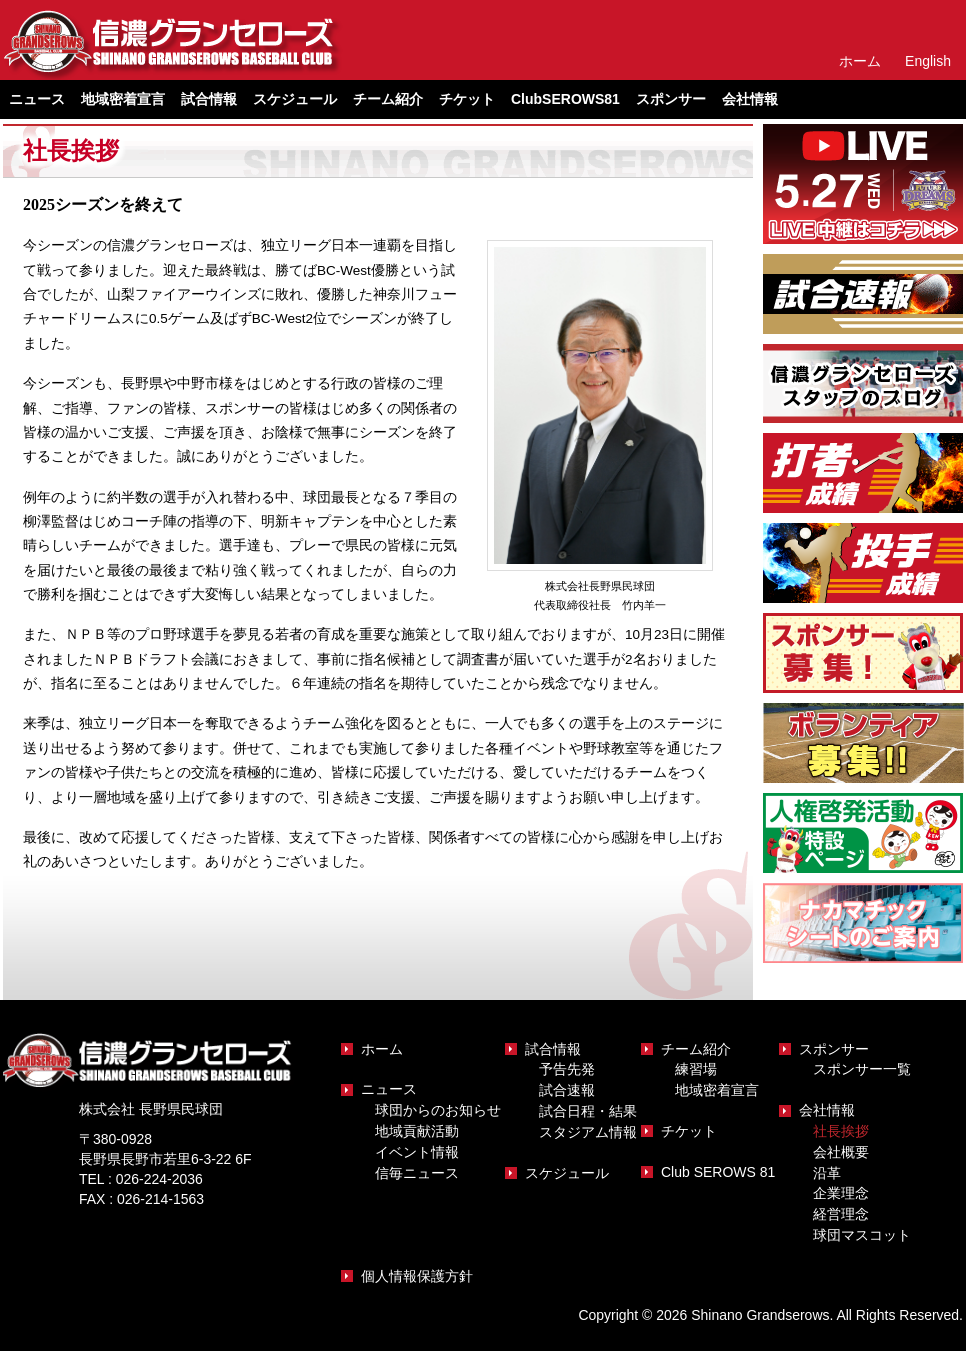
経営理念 (841, 1214)
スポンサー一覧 (862, 1069)
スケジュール (295, 99)
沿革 (827, 1173)
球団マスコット (862, 1235)
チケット (467, 99)
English (928, 61)
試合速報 (567, 1090)
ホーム (860, 61)
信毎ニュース (417, 1173)
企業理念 (841, 1193)
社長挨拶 (841, 1131)
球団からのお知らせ (438, 1110)
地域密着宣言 (123, 99)
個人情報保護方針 (417, 1276)
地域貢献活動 (417, 1131)
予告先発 (567, 1069)
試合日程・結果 (588, 1111)
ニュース (389, 1089)
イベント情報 (417, 1152)
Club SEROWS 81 (718, 1172)
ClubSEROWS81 (565, 99)
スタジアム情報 (588, 1132)
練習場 (696, 1069)
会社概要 (841, 1152)
